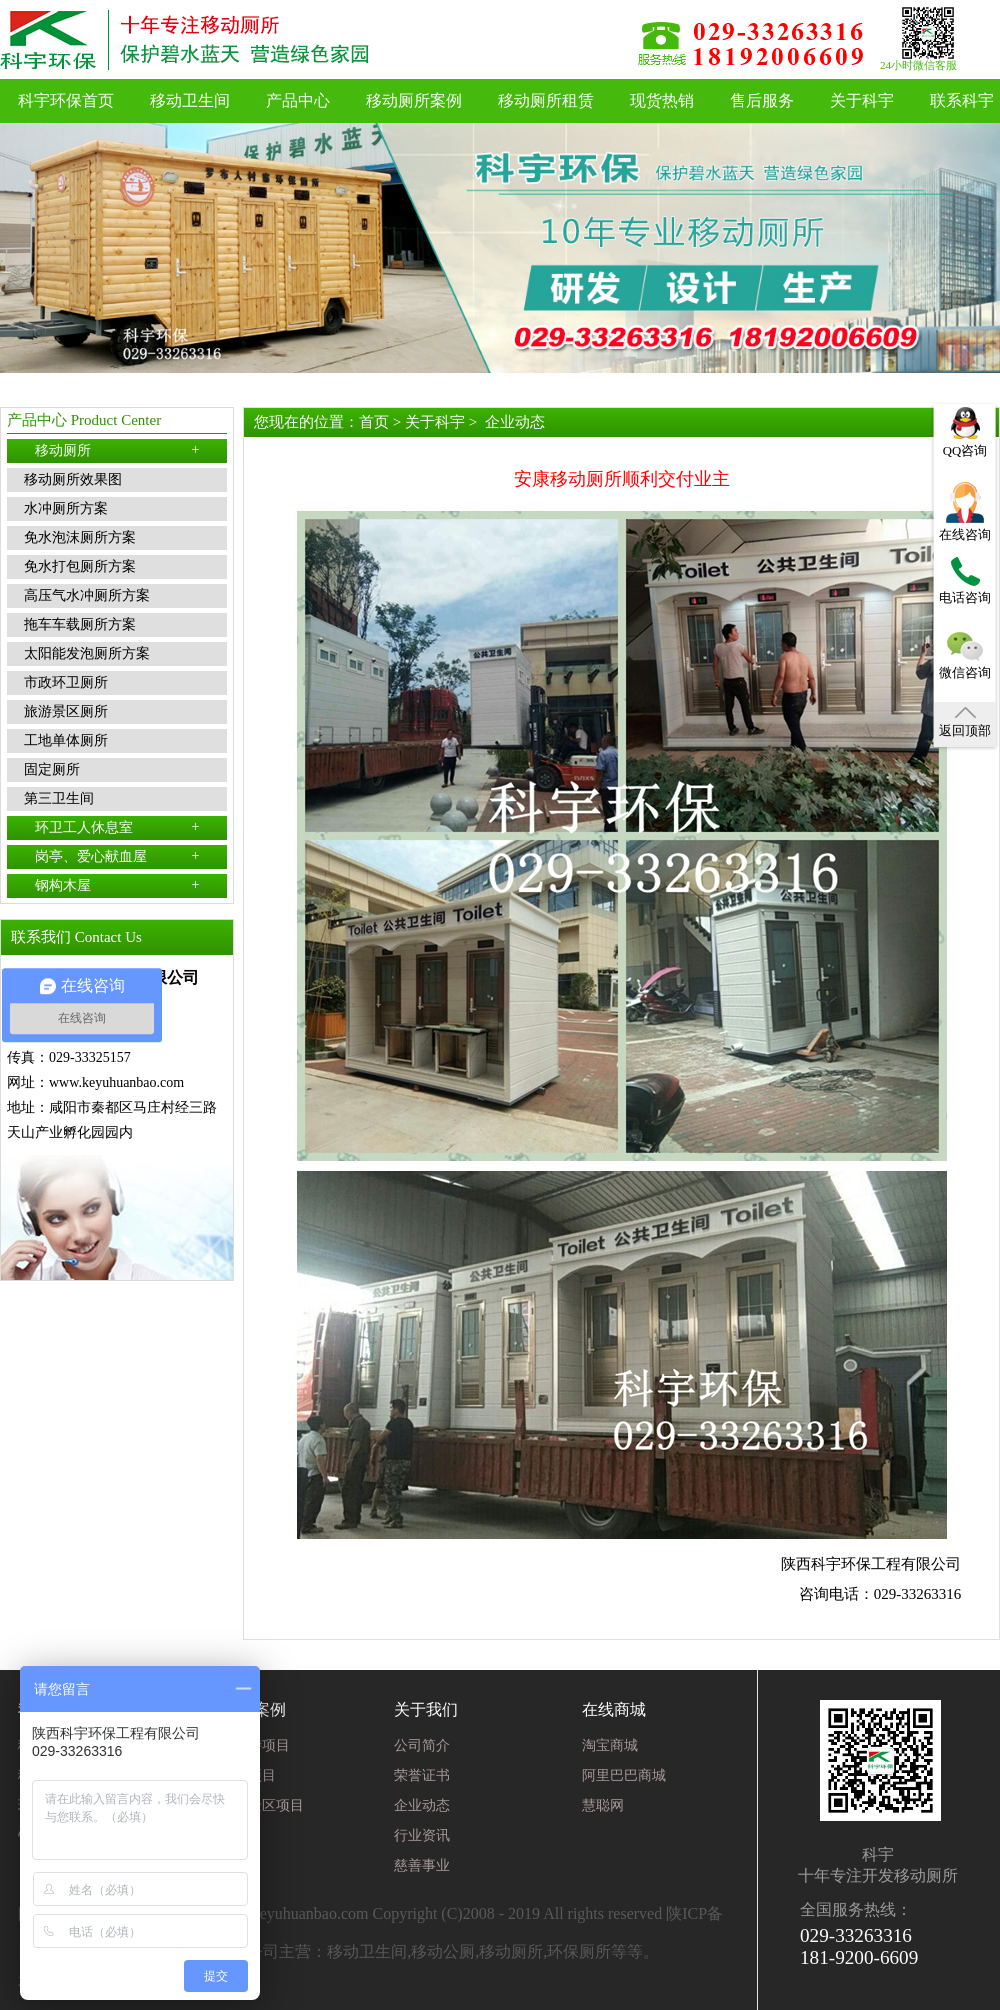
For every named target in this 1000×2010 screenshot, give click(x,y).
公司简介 (422, 1745)
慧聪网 (603, 1805)
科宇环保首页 (66, 100)
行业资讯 (422, 1835)
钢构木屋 (117, 885)
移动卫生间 (190, 100)
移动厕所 (117, 450)
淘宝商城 (610, 1745)
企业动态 (515, 422)
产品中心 (298, 100)
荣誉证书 (422, 1775)
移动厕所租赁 (546, 100)
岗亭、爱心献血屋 (117, 856)
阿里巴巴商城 (624, 1775)
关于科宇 (862, 100)
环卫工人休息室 (117, 827)
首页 (374, 422)
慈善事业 (422, 1865)
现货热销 (662, 100)
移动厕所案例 (414, 100)
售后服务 (762, 100)
